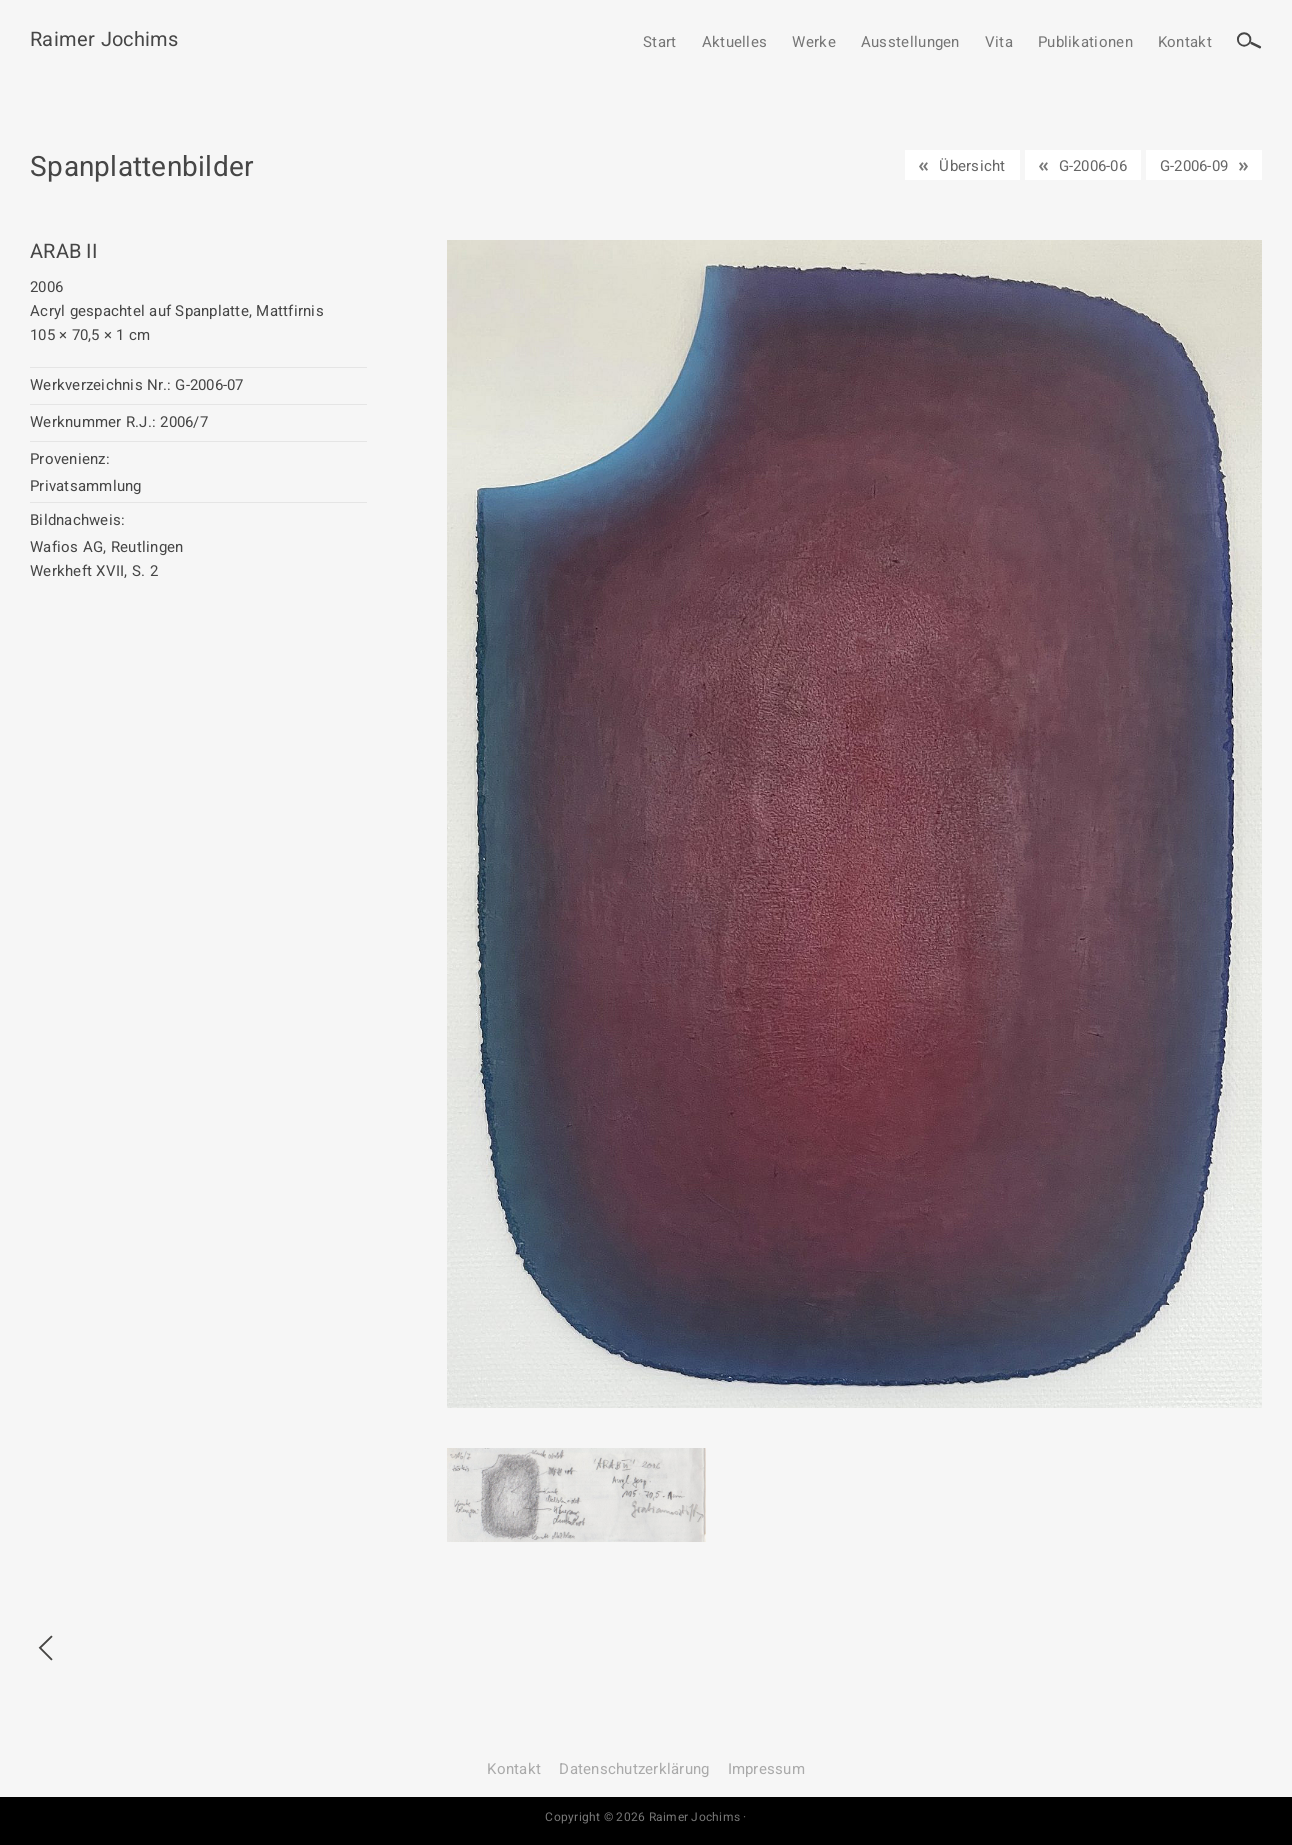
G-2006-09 (1194, 166)
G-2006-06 (1093, 166)
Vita (999, 43)
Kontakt (1185, 43)
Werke (814, 43)
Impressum (766, 1769)
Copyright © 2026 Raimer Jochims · (645, 1817)
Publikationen (1085, 43)
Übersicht (972, 166)
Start (660, 43)
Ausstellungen (910, 43)
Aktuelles (735, 43)
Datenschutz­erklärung (634, 1769)
